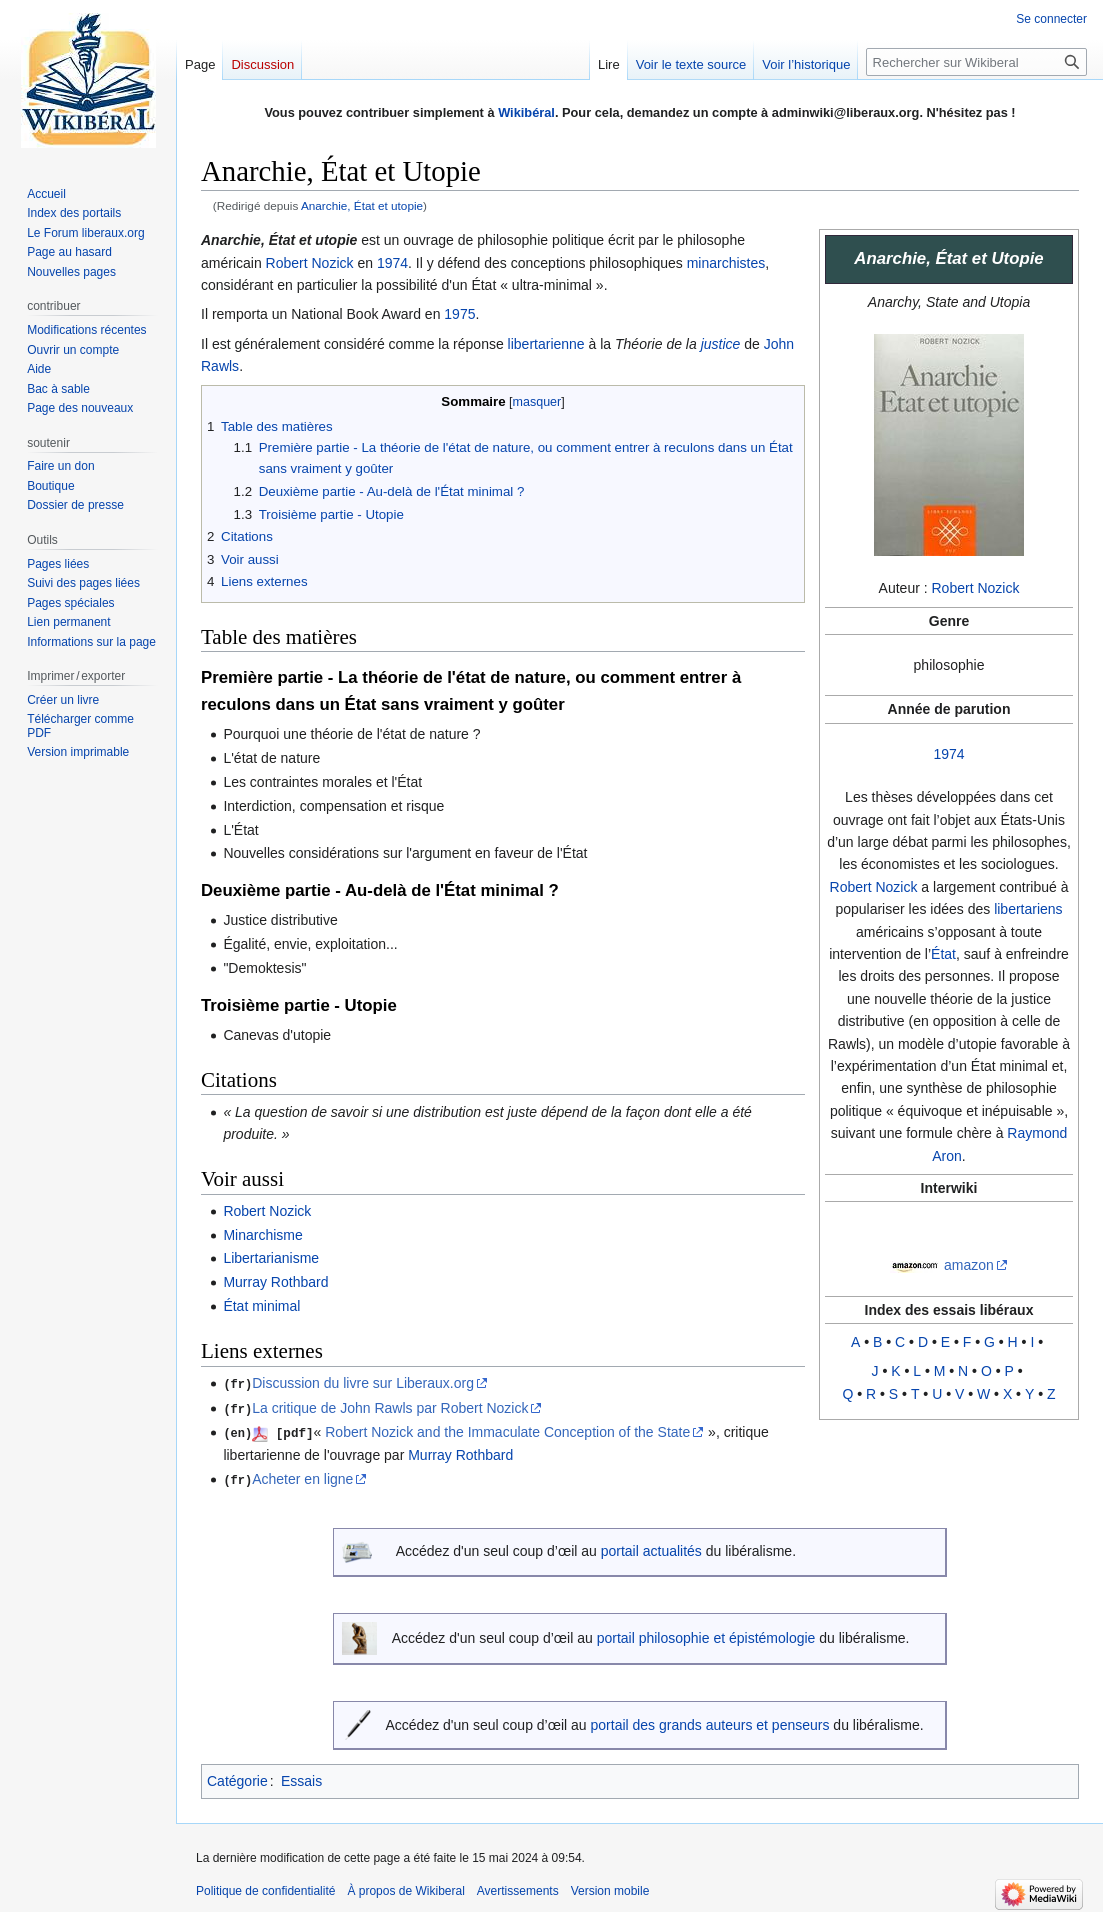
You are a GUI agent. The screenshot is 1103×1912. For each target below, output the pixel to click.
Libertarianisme (271, 1258)
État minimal (261, 1306)
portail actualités (651, 1548)
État (943, 954)
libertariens (1028, 909)
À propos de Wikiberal (405, 1887)
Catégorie (237, 1778)
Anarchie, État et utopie (362, 205)
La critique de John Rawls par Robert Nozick (390, 1407)
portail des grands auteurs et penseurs (710, 1722)
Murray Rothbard (275, 1282)
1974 (948, 754)
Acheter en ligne (302, 1477)
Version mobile (610, 1887)
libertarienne (546, 344)
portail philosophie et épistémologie (706, 1635)
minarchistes (726, 263)
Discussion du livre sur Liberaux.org (363, 1383)
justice (721, 344)
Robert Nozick (976, 588)
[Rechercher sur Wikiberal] (976, 62)
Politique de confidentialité (265, 1887)
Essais (301, 1778)
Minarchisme (262, 1235)
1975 (459, 314)
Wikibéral (526, 112)
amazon (969, 1265)
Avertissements (518, 1887)
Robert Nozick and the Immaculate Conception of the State (507, 1431)
